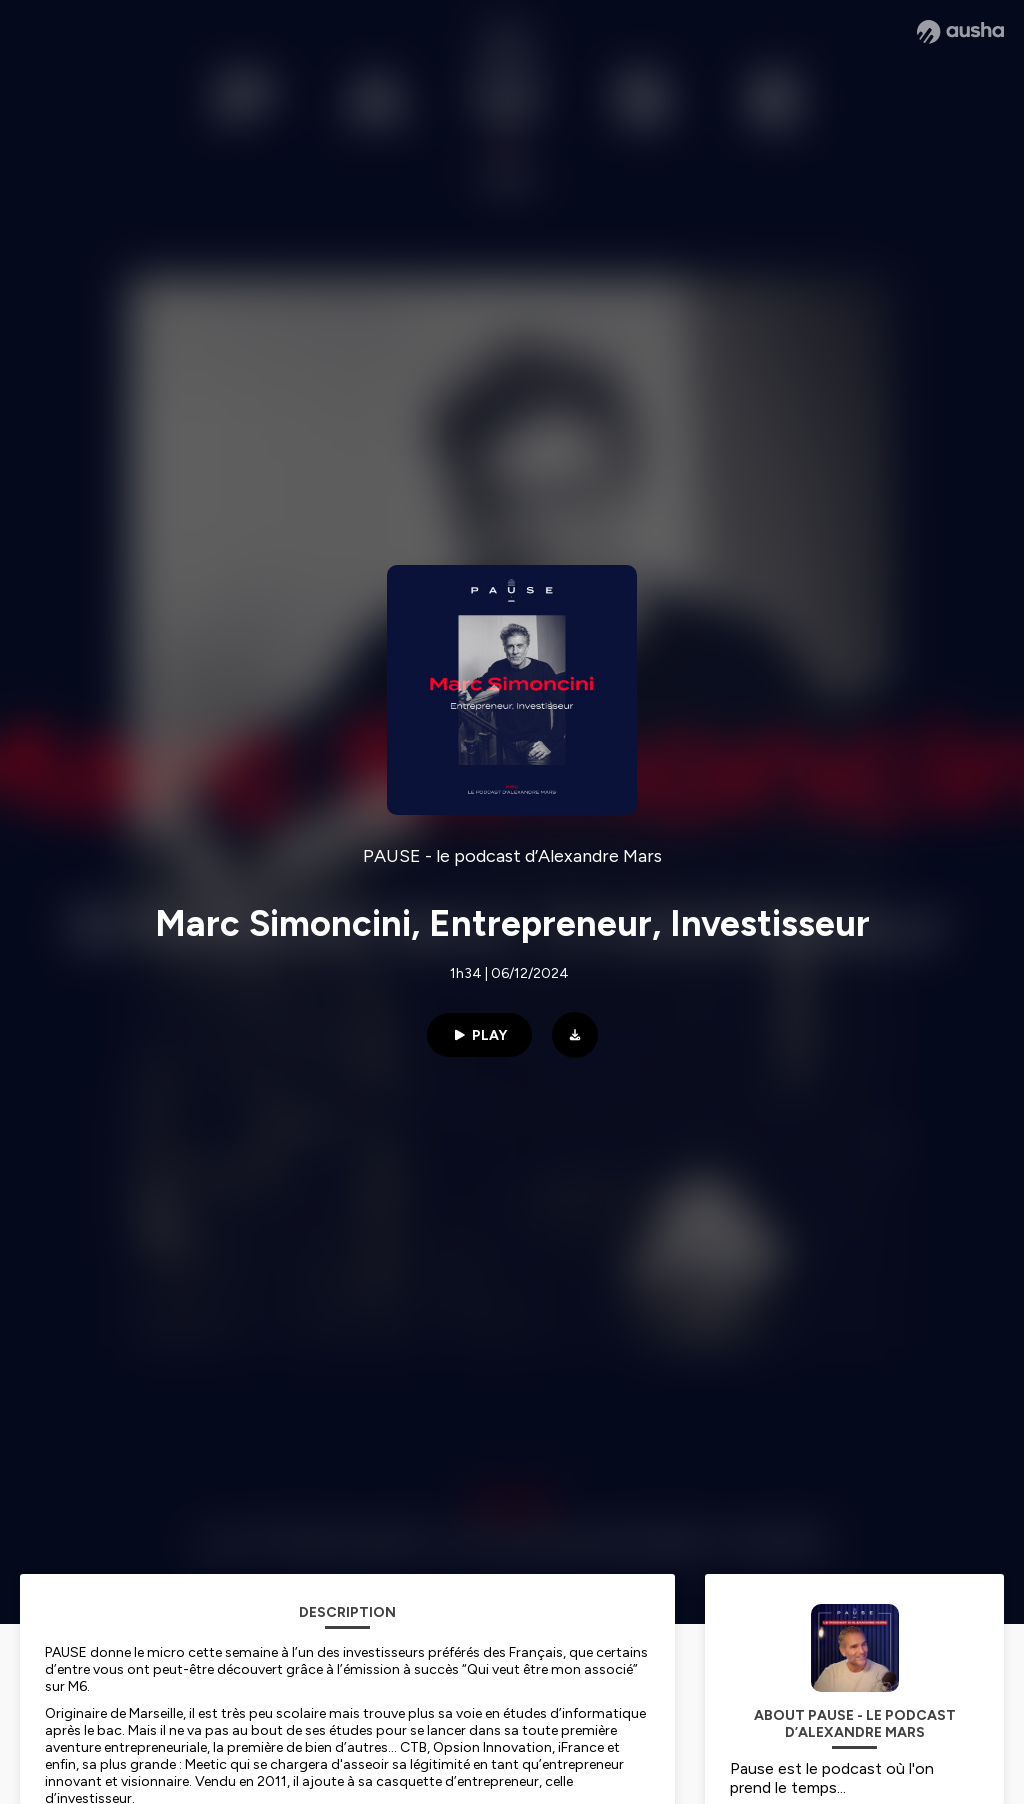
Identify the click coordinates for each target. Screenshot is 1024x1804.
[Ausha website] (960, 32)
